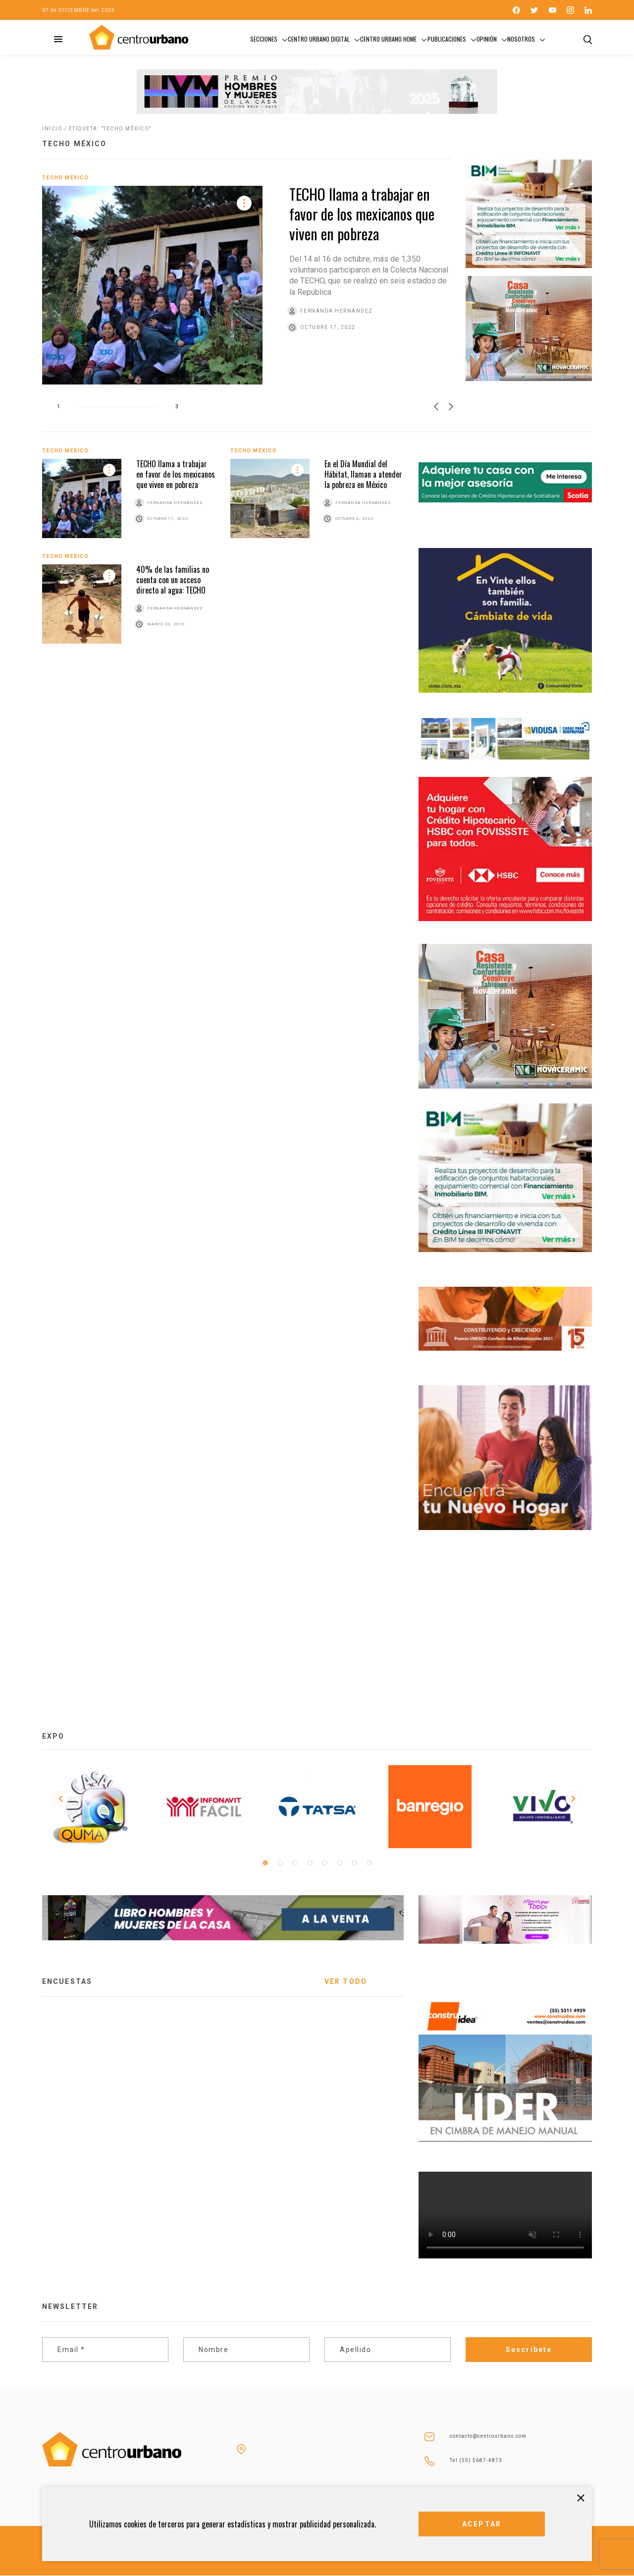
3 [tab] (295, 1863)
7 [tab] (354, 1863)
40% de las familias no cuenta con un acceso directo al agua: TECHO (172, 580)
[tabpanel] (91, 1806)
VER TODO (345, 1981)
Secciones (263, 39)
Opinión (486, 39)
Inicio (52, 128)
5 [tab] (324, 1863)
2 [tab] (280, 1863)
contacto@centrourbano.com (488, 2436)
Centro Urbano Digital (319, 39)
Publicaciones (446, 39)
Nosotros (521, 39)
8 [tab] (369, 1863)
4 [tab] (310, 1863)
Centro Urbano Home (388, 39)
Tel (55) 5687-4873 (476, 2460)
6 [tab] (339, 1863)
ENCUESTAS (67, 1981)
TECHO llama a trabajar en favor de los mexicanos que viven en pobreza (361, 214)
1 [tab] (265, 1863)
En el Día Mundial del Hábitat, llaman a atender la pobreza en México (363, 474)
